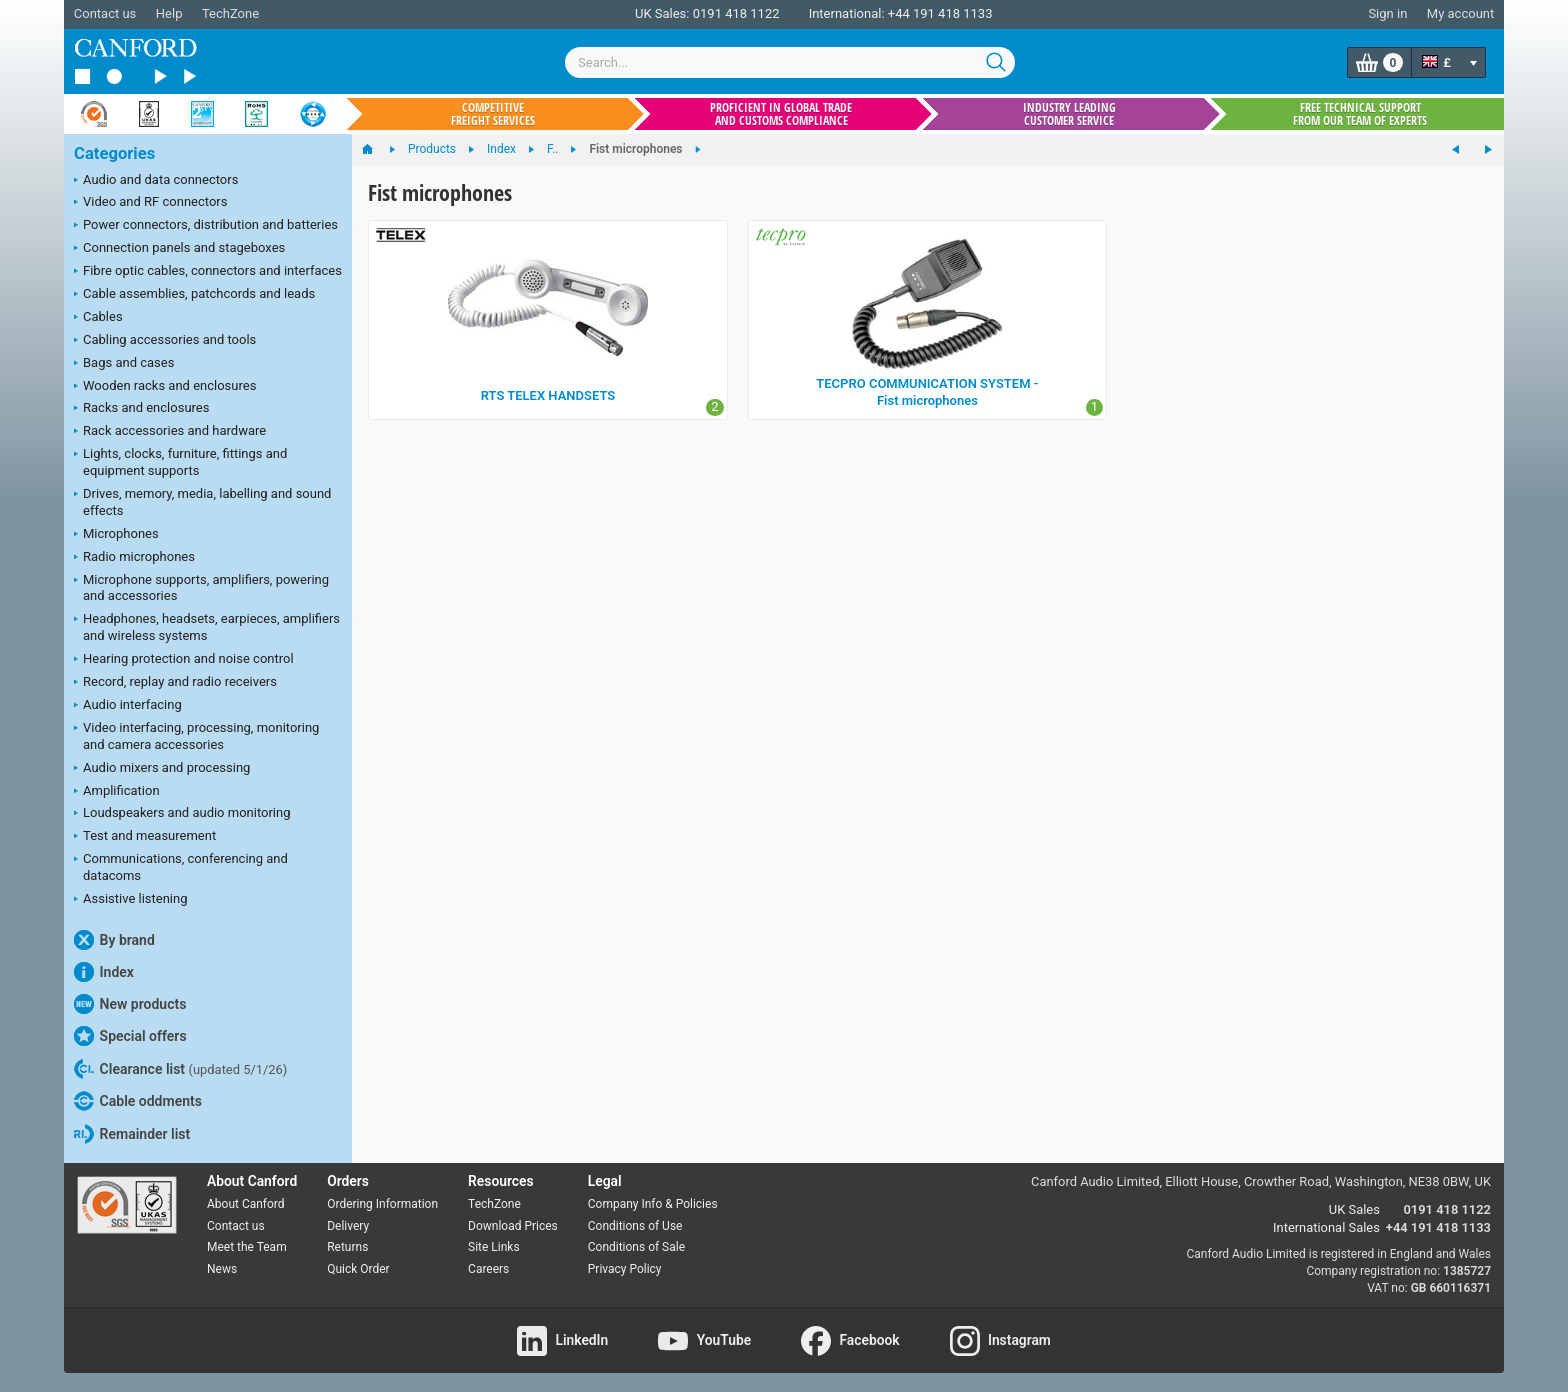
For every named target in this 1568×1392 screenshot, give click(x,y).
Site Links (494, 1247)
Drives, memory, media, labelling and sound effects (202, 502)
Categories (114, 153)
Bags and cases (124, 364)
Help (169, 13)
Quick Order (358, 1269)
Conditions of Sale (636, 1247)
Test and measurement (145, 837)
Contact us (105, 13)
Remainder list (132, 1134)
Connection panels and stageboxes (179, 249)
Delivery (348, 1226)
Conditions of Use (635, 1226)
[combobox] (790, 62)
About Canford (246, 1204)
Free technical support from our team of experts (1360, 114)
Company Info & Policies (653, 1204)
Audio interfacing (128, 706)
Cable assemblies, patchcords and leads (194, 295)
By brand (114, 940)
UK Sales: (662, 13)
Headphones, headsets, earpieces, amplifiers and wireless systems (207, 627)
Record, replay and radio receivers (175, 683)
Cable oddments (138, 1101)
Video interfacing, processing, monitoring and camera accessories (196, 736)
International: (847, 13)
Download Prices (513, 1226)
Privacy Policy (625, 1269)
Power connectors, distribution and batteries (206, 226)
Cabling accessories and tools (165, 341)
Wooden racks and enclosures (165, 387)
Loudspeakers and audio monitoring (182, 814)
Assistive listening (131, 900)
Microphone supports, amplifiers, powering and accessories (201, 588)
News (222, 1269)
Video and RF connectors (150, 203)
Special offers (130, 1036)
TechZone (230, 13)
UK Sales (1354, 1209)
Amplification (117, 792)
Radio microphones (134, 558)
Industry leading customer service (1069, 114)
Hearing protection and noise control (184, 660)
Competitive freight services (493, 114)
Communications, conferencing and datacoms (181, 867)
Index (104, 972)
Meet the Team (247, 1247)
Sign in (1387, 13)
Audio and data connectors (156, 181)
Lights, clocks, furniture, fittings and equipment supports (180, 462)
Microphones (116, 535)
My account (1460, 13)
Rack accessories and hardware (170, 432)
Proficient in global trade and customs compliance (781, 114)
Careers (488, 1269)
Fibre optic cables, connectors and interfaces (208, 272)
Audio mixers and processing (162, 769)
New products (130, 1004)
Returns (347, 1247)
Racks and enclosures (141, 409)
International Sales (1326, 1227)
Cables (98, 318)
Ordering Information (382, 1204)
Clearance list (180, 1069)
